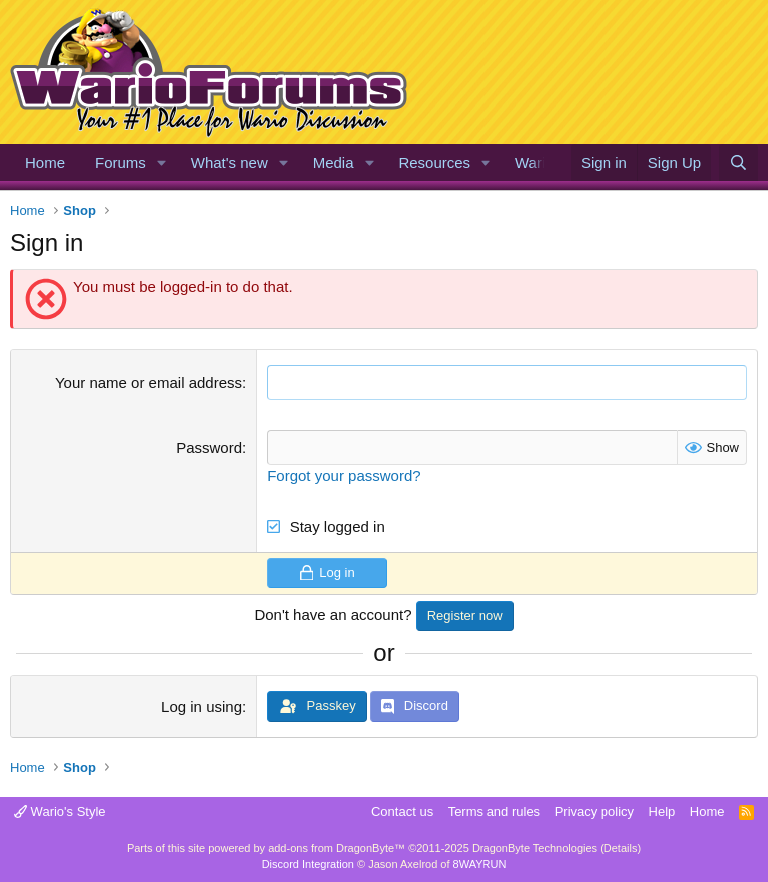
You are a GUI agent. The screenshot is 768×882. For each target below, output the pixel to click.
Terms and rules (494, 811)
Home (45, 162)
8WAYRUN (480, 864)
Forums (120, 162)
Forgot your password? (343, 475)
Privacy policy (594, 811)
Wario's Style (60, 811)
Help (662, 811)
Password (209, 447)
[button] (162, 162)
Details (621, 848)
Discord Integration (308, 864)
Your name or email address (148, 382)
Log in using (201, 706)
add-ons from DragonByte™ (336, 848)
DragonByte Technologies (534, 848)
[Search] (738, 162)
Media (333, 162)
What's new (229, 162)
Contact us (402, 811)
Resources (434, 162)
